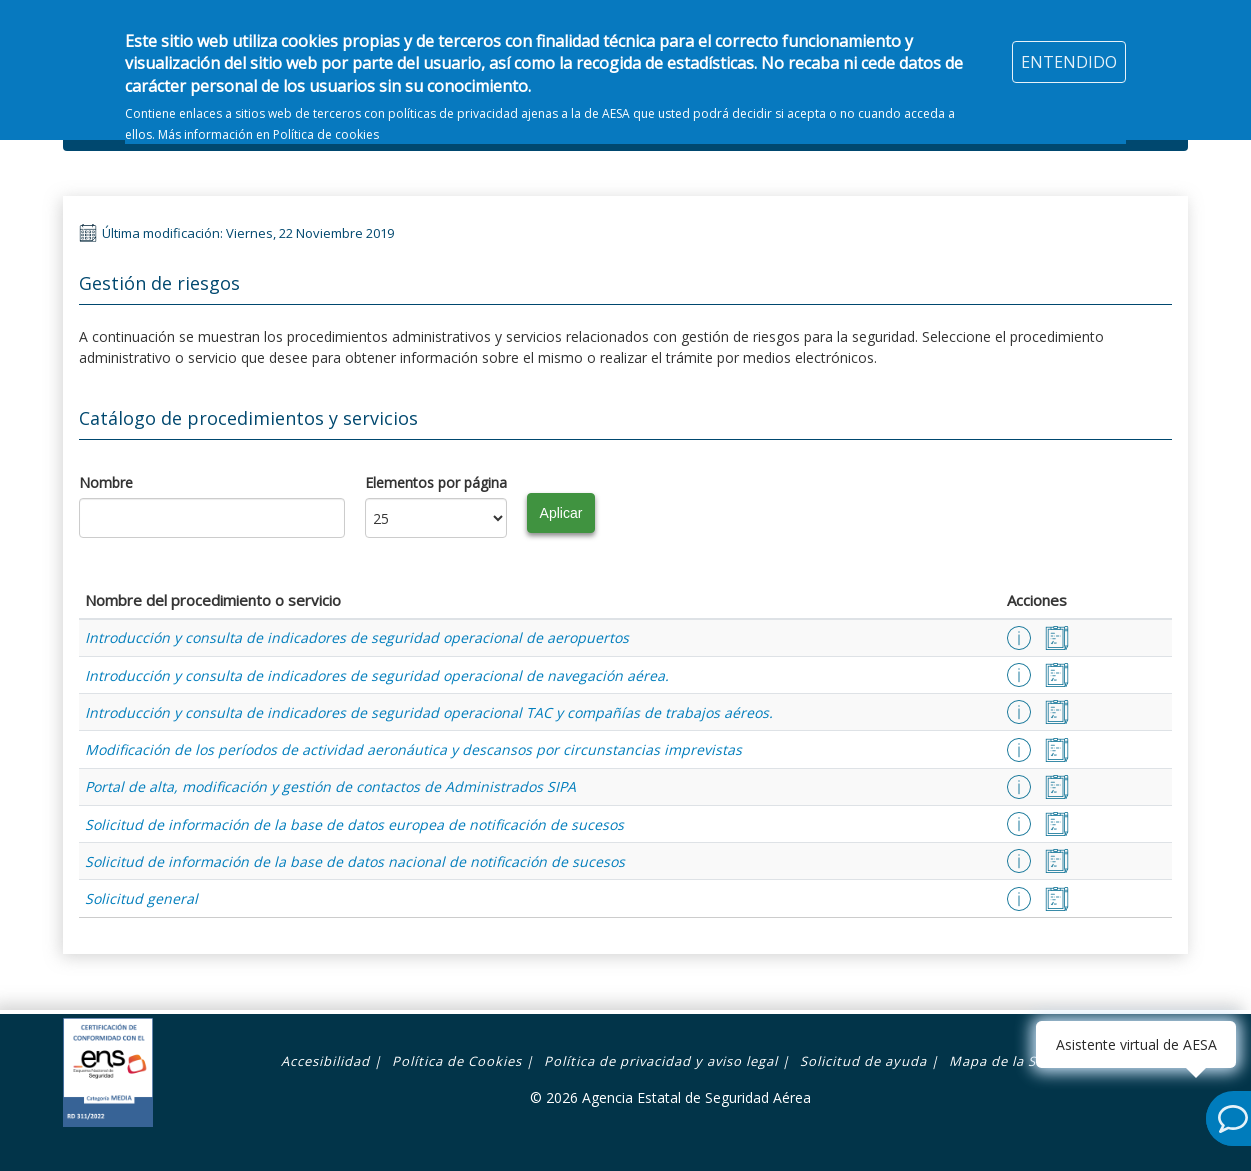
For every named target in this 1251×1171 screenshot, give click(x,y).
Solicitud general (141, 898)
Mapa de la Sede (1005, 1061)
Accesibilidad (325, 1061)
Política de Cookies (457, 1061)
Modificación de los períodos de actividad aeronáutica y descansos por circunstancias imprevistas (413, 749)
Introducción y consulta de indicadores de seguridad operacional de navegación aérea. (377, 675)
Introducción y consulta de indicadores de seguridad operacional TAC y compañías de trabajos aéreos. (429, 712)
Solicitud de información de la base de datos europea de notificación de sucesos (354, 824)
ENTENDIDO (1069, 50)
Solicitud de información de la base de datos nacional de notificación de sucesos (355, 861)
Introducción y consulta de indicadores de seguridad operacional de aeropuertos (357, 637)
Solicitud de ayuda (863, 1061)
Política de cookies (326, 122)
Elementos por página (436, 482)
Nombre (106, 482)
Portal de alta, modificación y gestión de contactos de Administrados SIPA (330, 786)
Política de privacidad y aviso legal (661, 1061)
